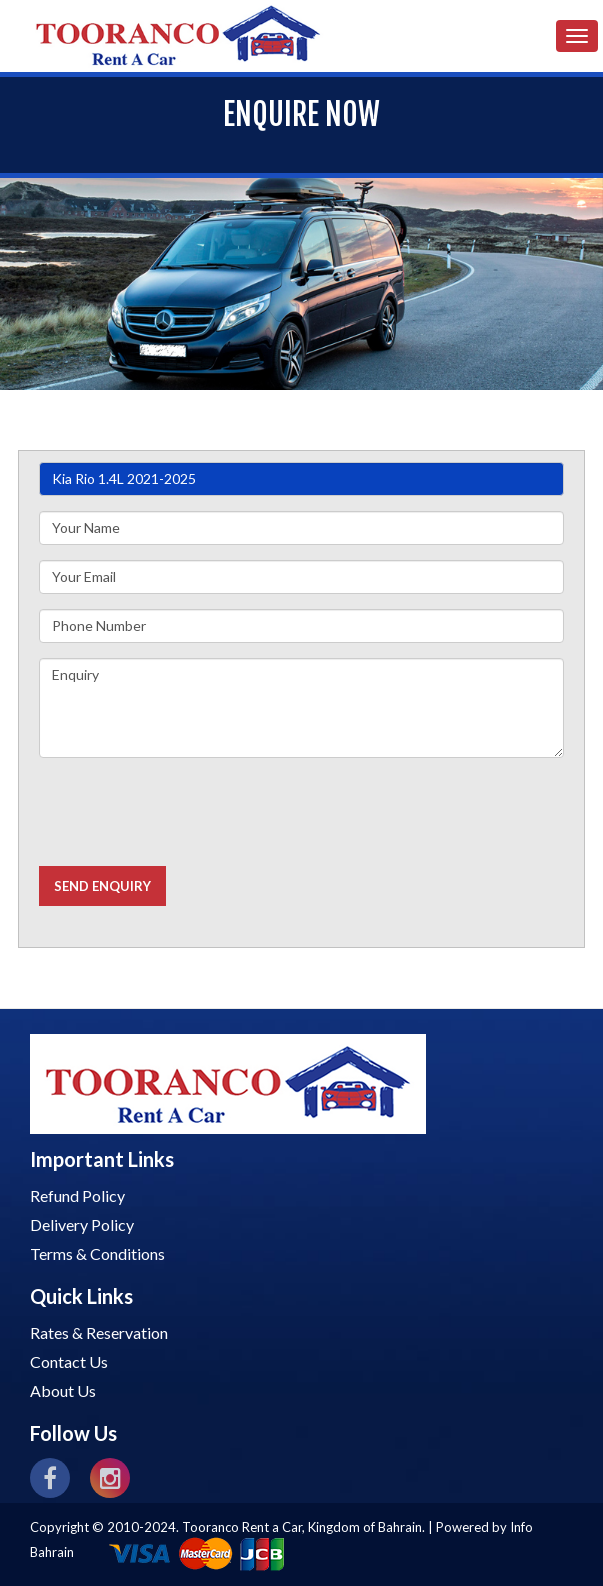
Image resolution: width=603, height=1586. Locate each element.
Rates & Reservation (99, 1332)
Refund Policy (77, 1195)
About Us (63, 1390)
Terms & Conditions (97, 1253)
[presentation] (191, 812)
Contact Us (69, 1361)
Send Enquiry (102, 886)
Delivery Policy (82, 1224)
